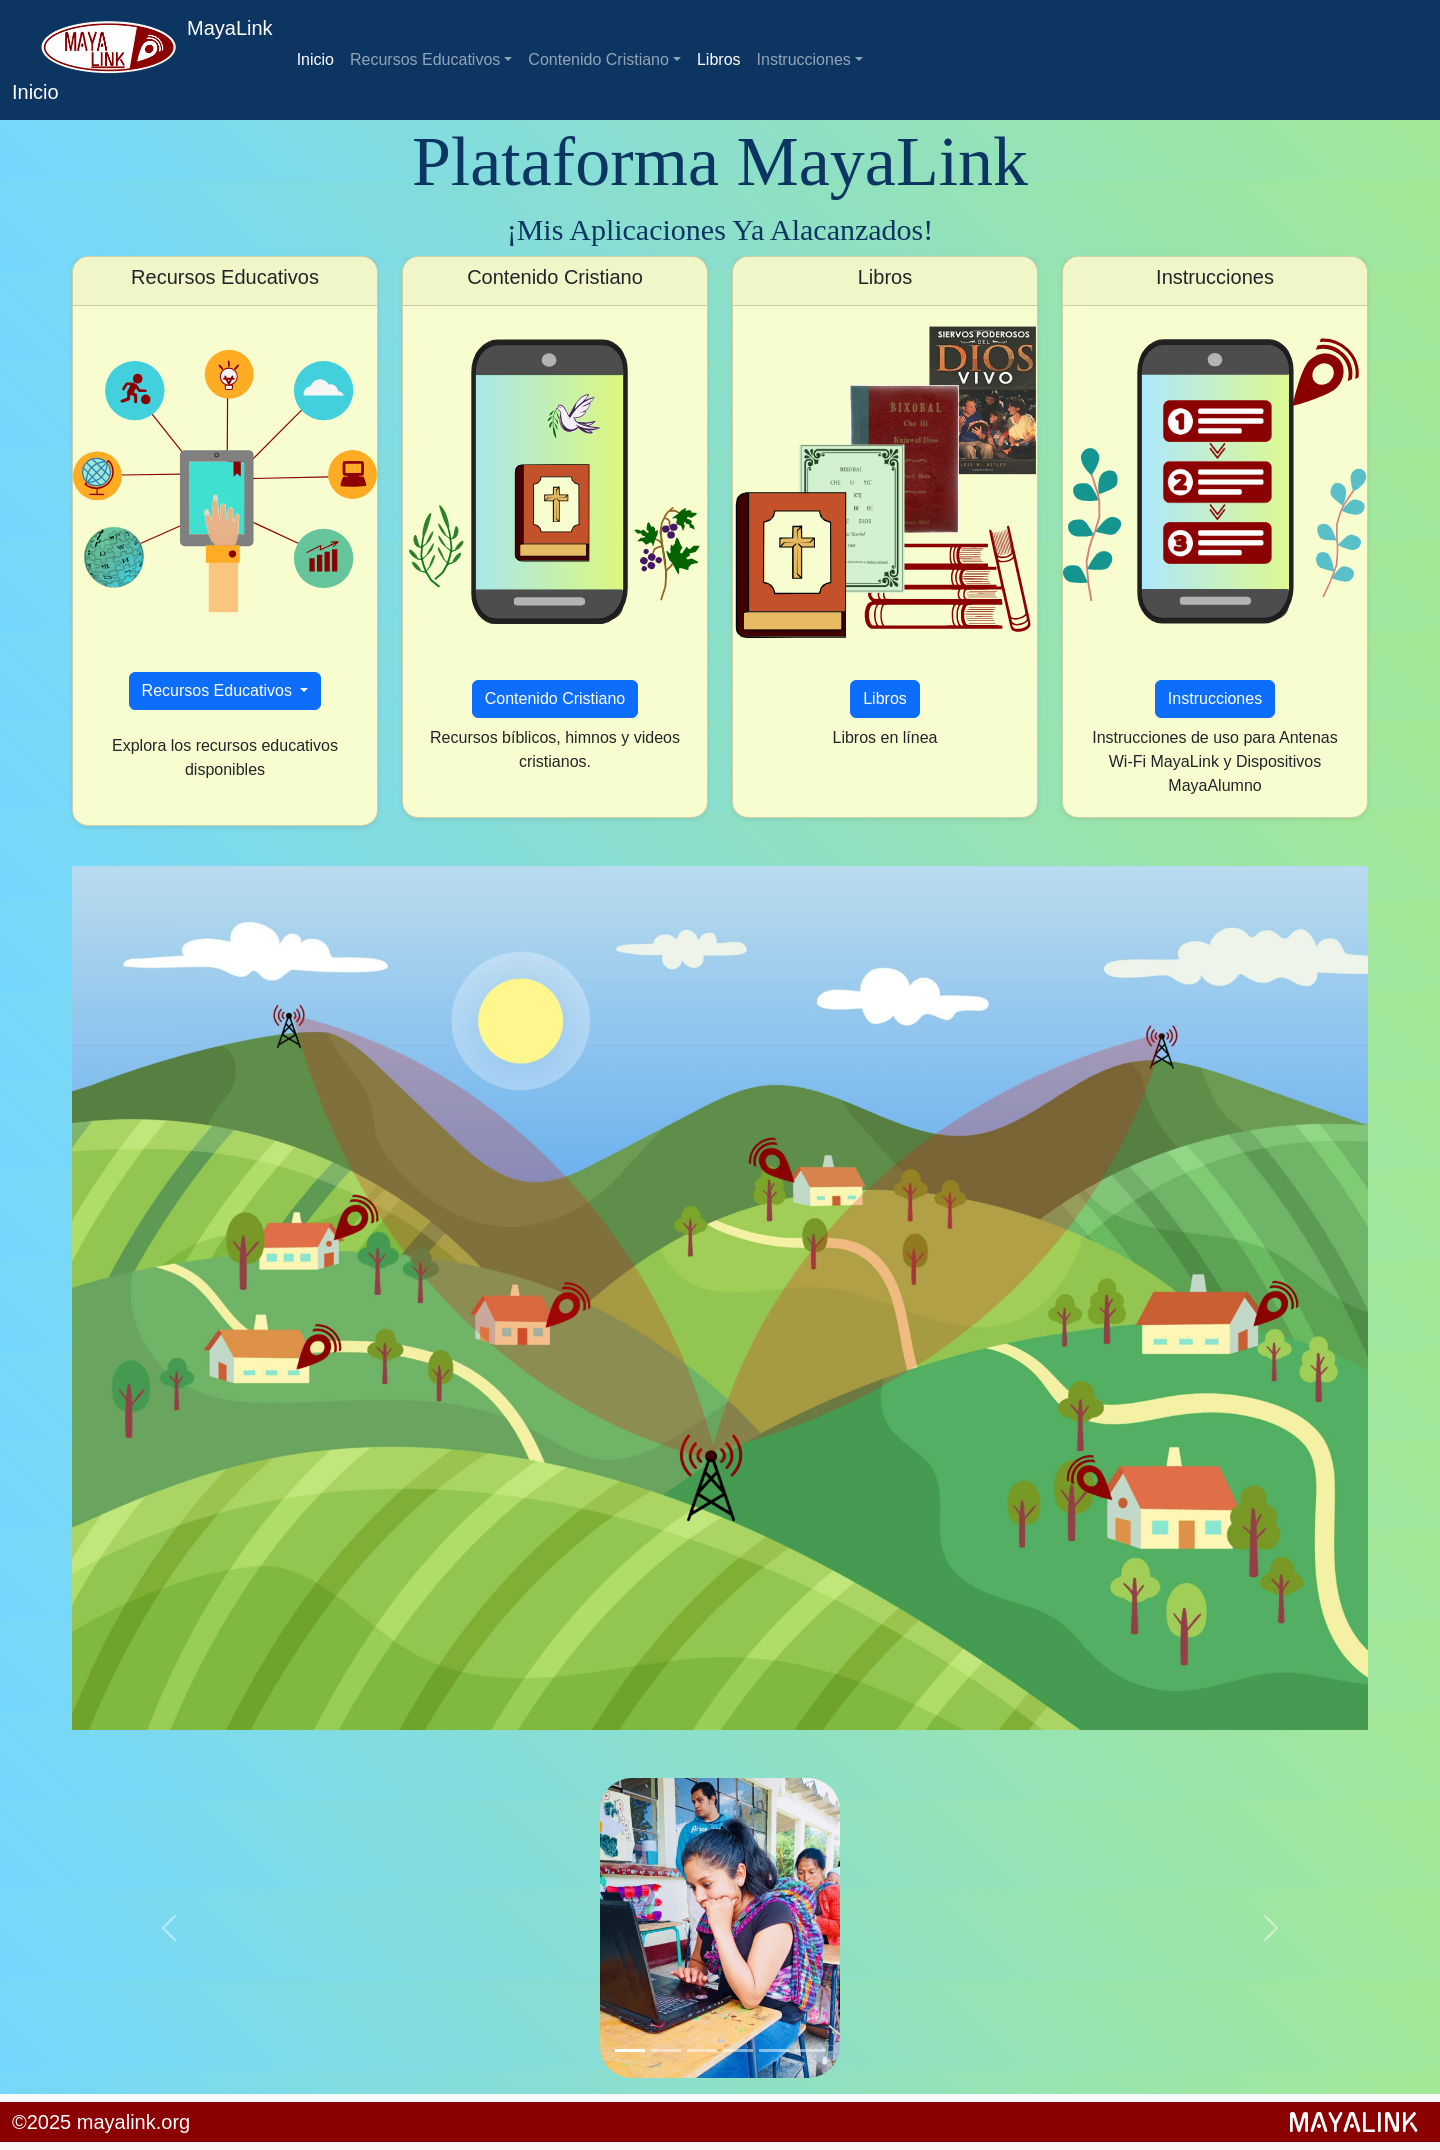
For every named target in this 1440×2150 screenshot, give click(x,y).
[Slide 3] (702, 2050)
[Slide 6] (810, 2050)
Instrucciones (804, 59)
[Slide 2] (666, 2050)
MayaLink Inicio (142, 60)
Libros (719, 59)
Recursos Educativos (425, 59)
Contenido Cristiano (598, 59)
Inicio (315, 59)
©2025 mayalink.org (101, 2122)
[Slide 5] (774, 2050)
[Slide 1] (630, 2050)
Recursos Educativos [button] (219, 690)
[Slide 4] (738, 2050)
